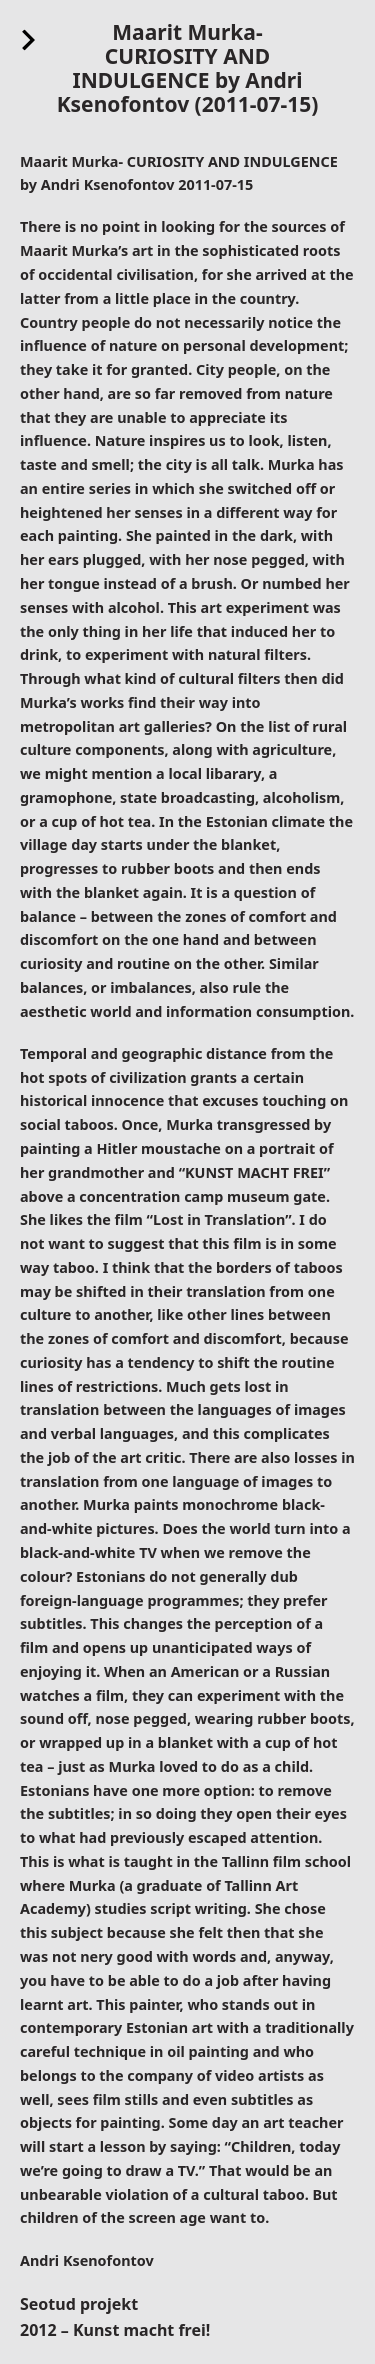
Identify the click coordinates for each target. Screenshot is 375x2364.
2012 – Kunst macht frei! (115, 2330)
